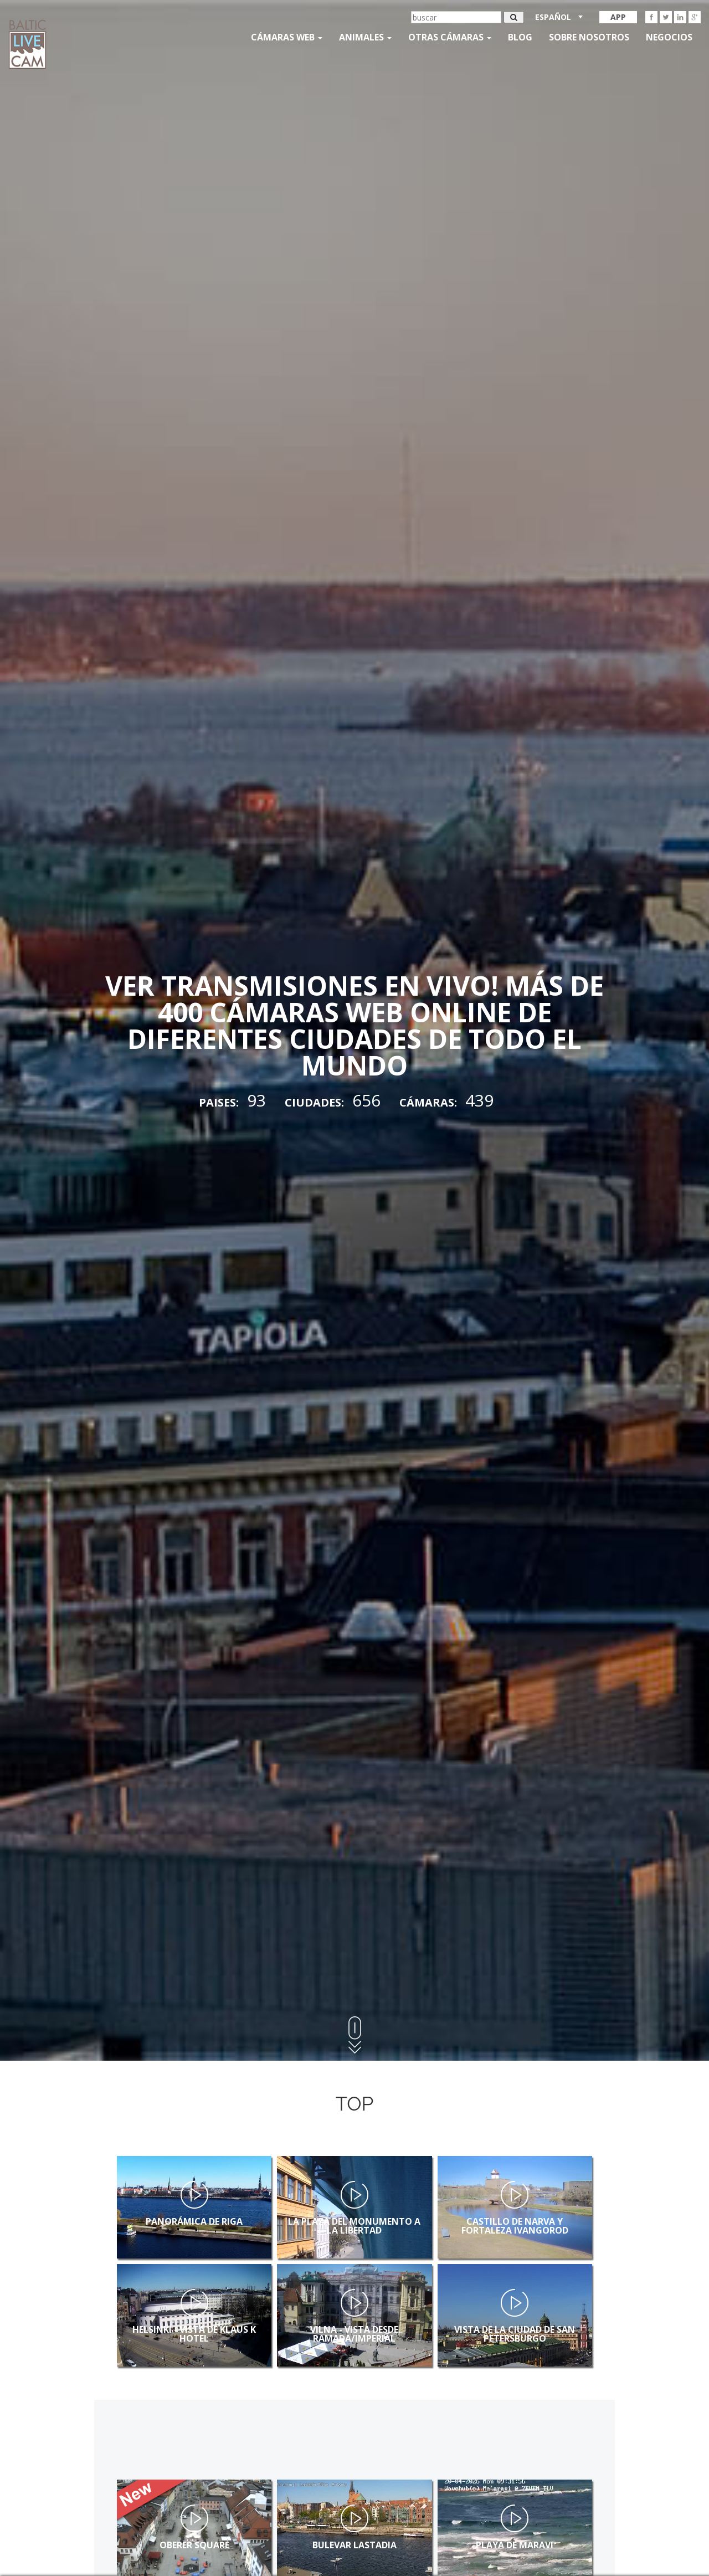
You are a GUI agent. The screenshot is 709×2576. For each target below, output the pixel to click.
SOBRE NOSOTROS (589, 37)
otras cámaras (449, 37)
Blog (520, 37)
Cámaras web (286, 37)
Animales (365, 37)
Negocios (669, 37)
